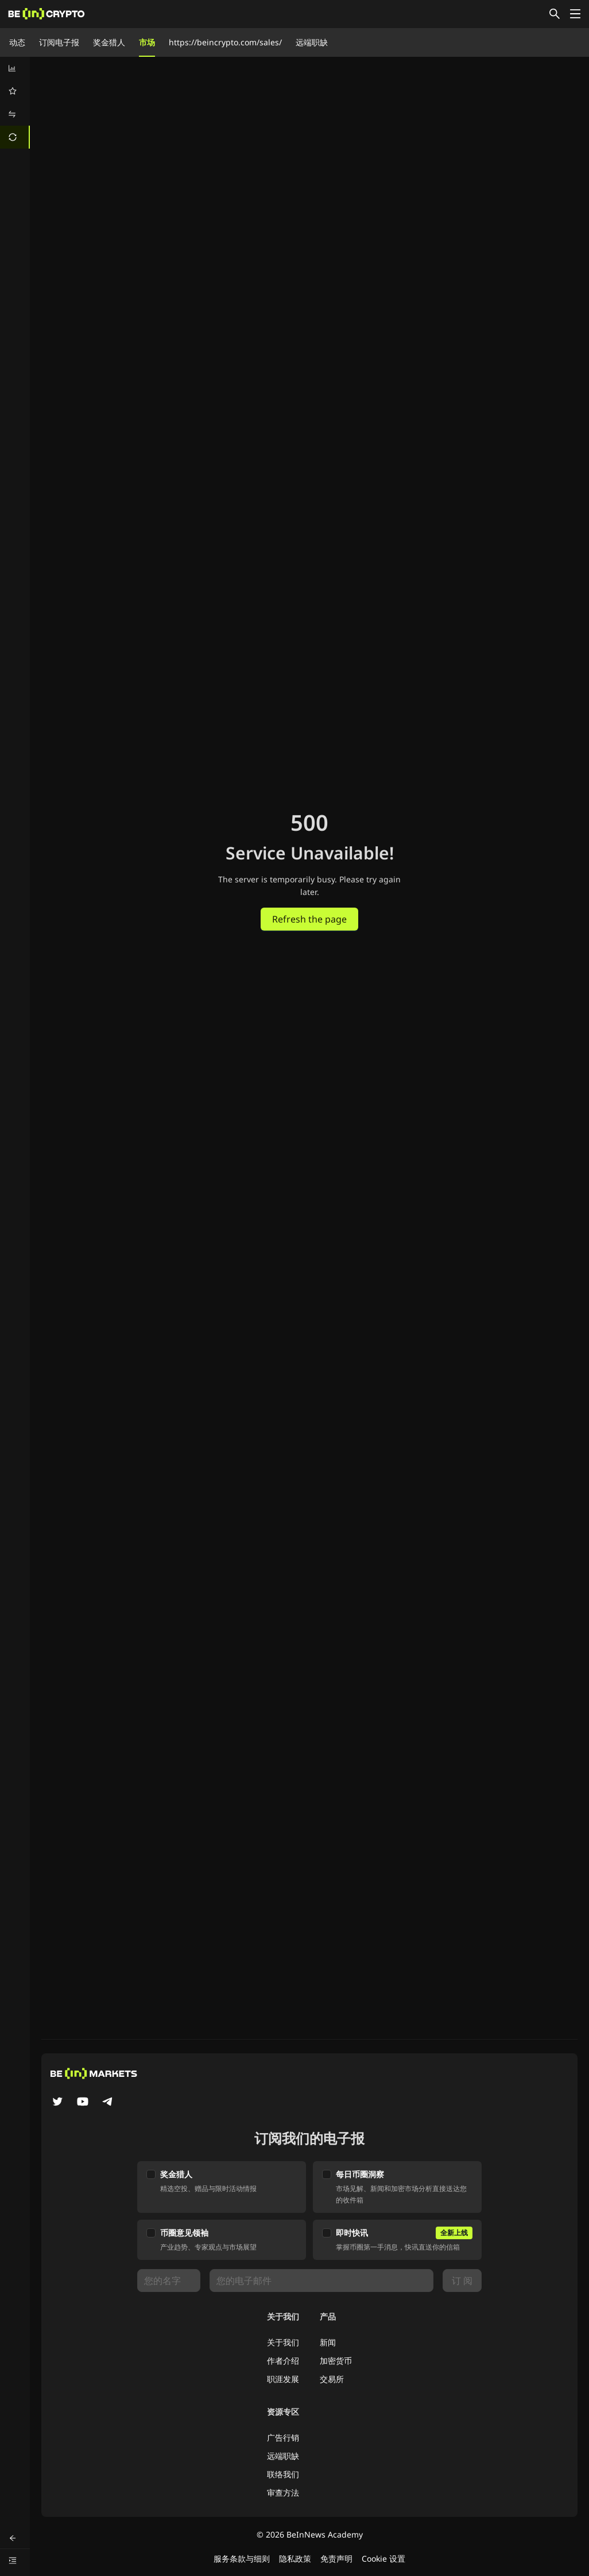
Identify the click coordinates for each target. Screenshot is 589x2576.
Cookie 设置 (383, 2558)
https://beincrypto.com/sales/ (225, 42)
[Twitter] (57, 2103)
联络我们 (283, 2474)
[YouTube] (83, 2103)
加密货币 (336, 2360)
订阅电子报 (59, 42)
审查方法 (283, 2492)
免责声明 (336, 2558)
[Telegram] (108, 2103)
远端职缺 (312, 42)
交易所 (332, 2378)
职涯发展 (283, 2378)
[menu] (15, 103)
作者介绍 (283, 2360)
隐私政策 (295, 2558)
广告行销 (283, 2437)
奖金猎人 (109, 42)
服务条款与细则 (242, 2558)
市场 (147, 42)
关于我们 (283, 2342)
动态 (17, 42)
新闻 (328, 2342)
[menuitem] (15, 68)
